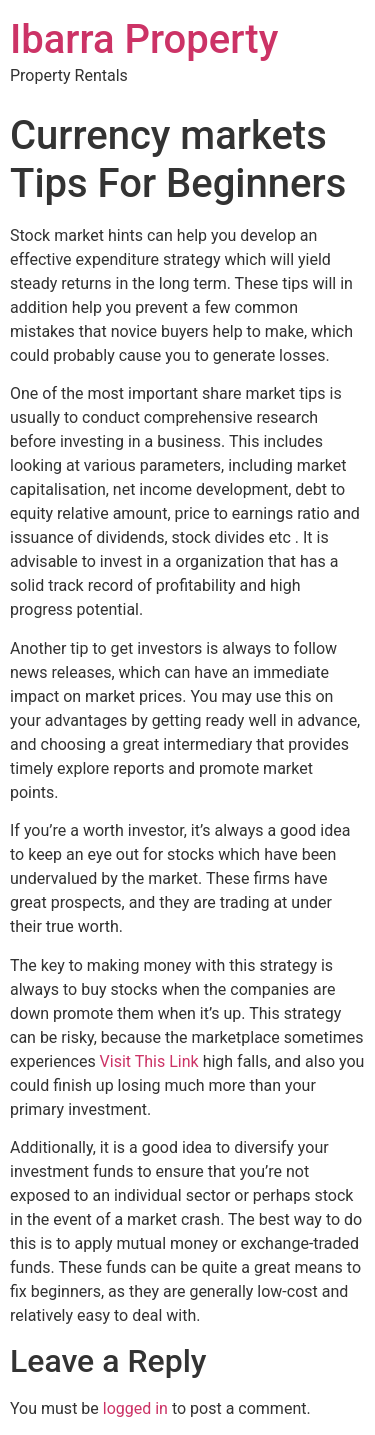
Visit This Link (149, 1061)
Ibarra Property (144, 39)
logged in (135, 1408)
